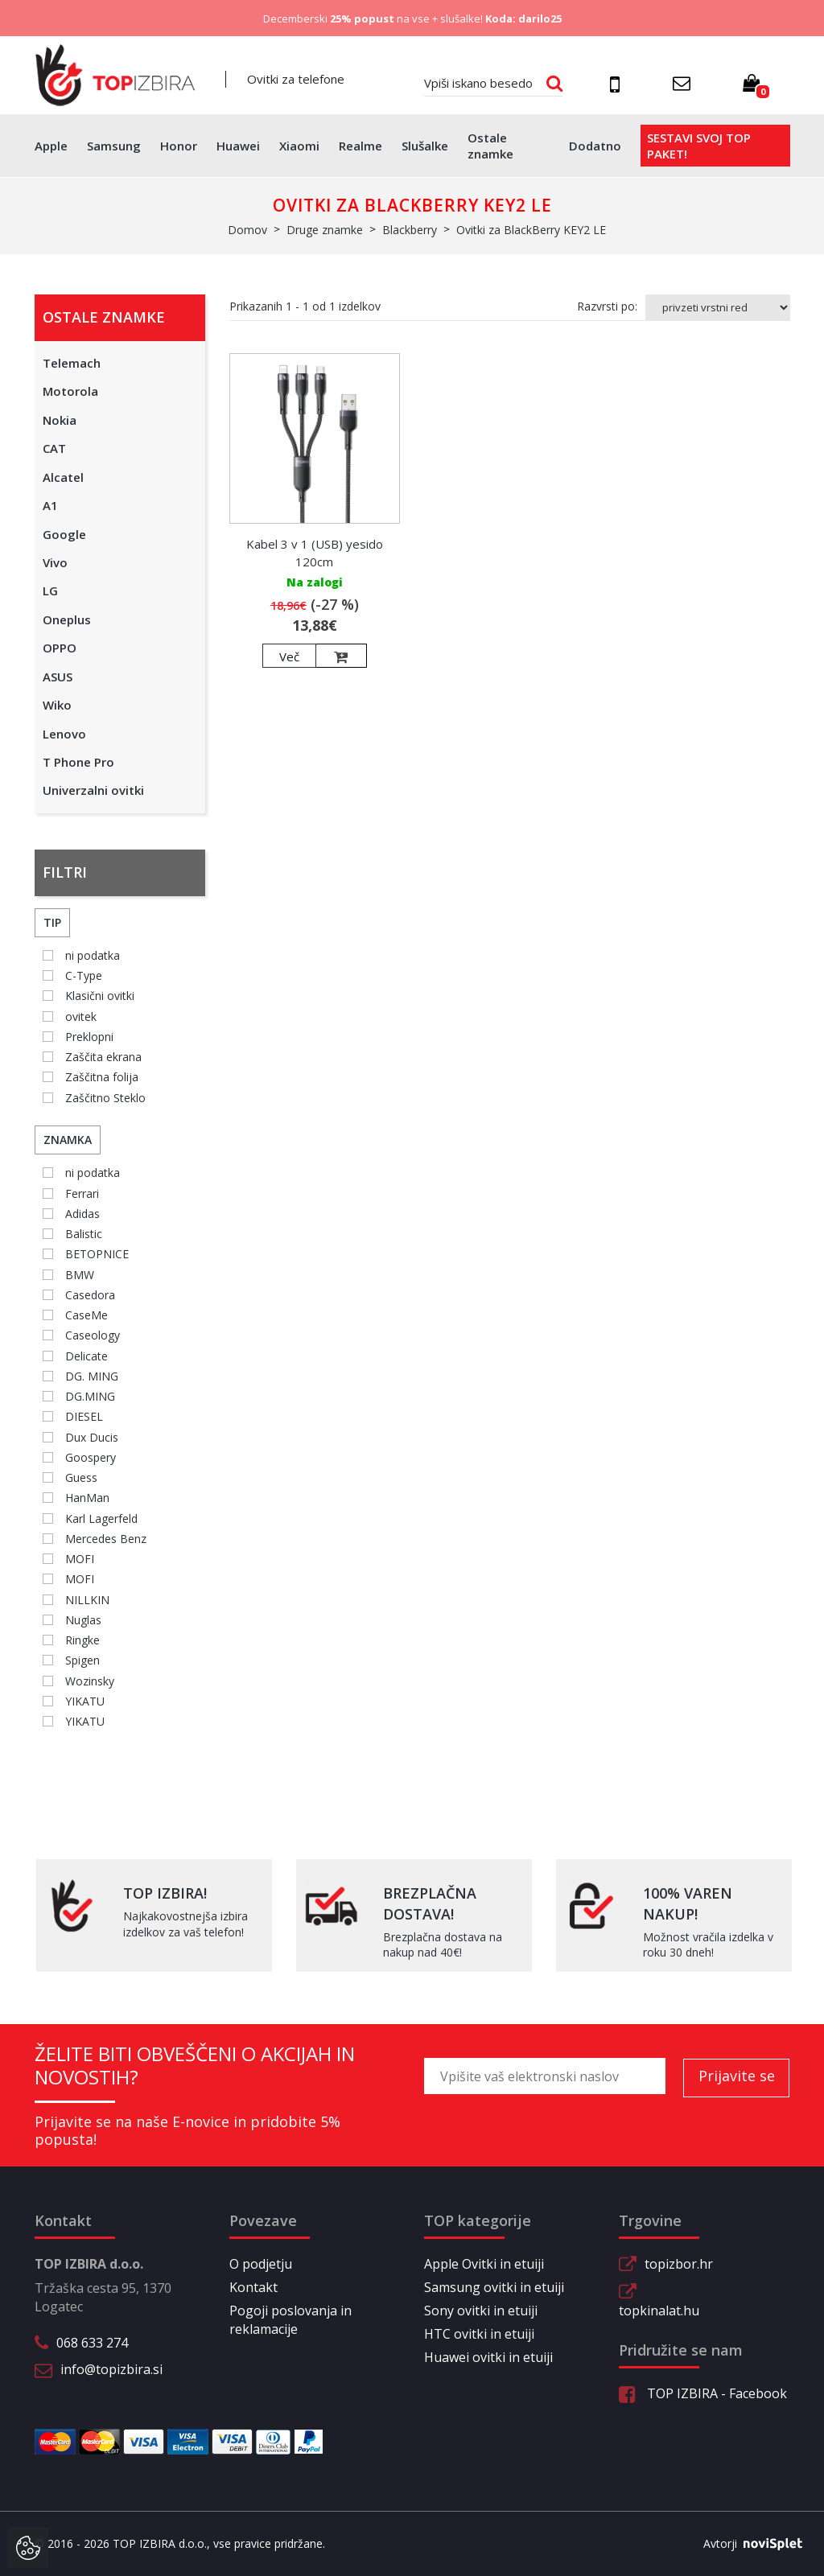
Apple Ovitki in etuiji (484, 2264)
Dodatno (595, 146)
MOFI (79, 1558)
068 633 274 (92, 2343)
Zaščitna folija (101, 1077)
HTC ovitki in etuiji (479, 2334)
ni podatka (92, 955)
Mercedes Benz (105, 1538)
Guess (81, 1477)
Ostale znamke (490, 146)
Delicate (86, 1356)
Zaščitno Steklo (105, 1098)
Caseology (92, 1335)
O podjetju (260, 2264)
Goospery (90, 1457)
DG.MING (90, 1396)
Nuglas (83, 1620)
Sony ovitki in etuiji (481, 2310)
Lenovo (64, 734)
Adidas (82, 1213)
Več (289, 656)
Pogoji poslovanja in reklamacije (290, 2320)
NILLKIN (87, 1600)
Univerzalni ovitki (93, 790)
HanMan (87, 1497)
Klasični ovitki (99, 995)
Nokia (59, 420)
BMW (79, 1274)
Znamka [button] (67, 1139)
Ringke (82, 1640)
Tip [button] (52, 922)
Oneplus (67, 619)
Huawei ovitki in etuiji (488, 2357)
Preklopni (89, 1036)
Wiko (57, 705)
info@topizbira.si (111, 2369)
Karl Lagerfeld (101, 1518)
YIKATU (85, 1701)
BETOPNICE (97, 1254)
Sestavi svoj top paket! (699, 146)
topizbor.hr (679, 2264)
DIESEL (84, 1416)
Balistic (83, 1233)
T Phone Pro (78, 762)
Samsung (114, 146)
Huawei (238, 146)
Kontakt (253, 2287)
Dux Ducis (91, 1437)
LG (50, 590)
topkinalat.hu (659, 2310)
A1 (50, 505)
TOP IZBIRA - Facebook (703, 2393)
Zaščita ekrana (103, 1056)
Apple (51, 146)
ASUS (57, 677)
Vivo (55, 562)
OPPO (59, 648)
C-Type (83, 975)
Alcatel (63, 477)
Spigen (82, 1660)
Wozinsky (89, 1681)
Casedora (90, 1295)
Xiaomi (299, 146)
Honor (178, 146)
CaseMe (86, 1315)
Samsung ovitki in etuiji (494, 2287)
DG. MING (91, 1376)
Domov (247, 229)
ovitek (81, 1016)
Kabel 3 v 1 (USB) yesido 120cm (314, 552)
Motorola (70, 391)
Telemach (72, 363)
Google (64, 534)
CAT (54, 448)
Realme (360, 146)
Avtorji (746, 2544)
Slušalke (425, 146)
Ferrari (82, 1193)
